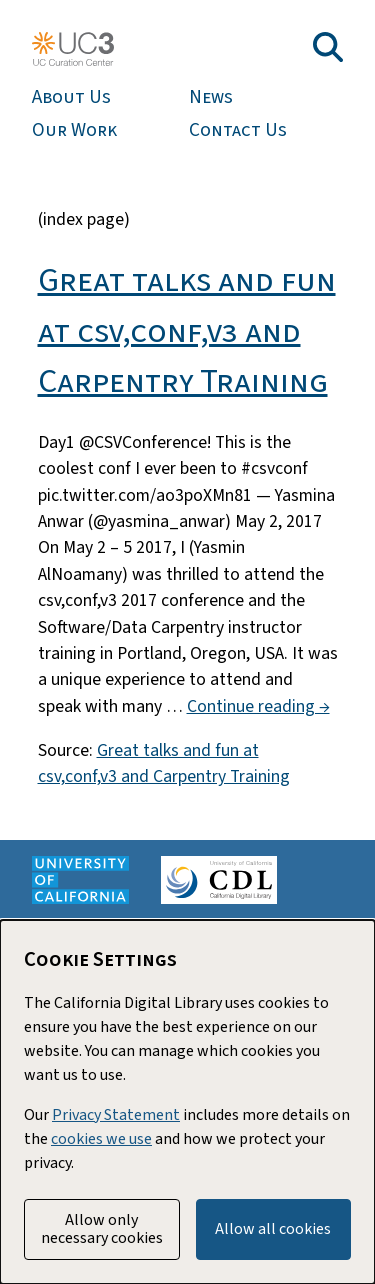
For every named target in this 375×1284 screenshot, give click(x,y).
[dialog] (187, 1102)
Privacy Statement (116, 1115)
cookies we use (101, 1139)
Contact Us (238, 131)
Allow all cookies (273, 1229)
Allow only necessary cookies (102, 1229)
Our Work (74, 131)
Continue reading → (258, 706)
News (211, 97)
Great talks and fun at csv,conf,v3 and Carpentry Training (187, 331)
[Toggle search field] (328, 47)
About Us (71, 97)
